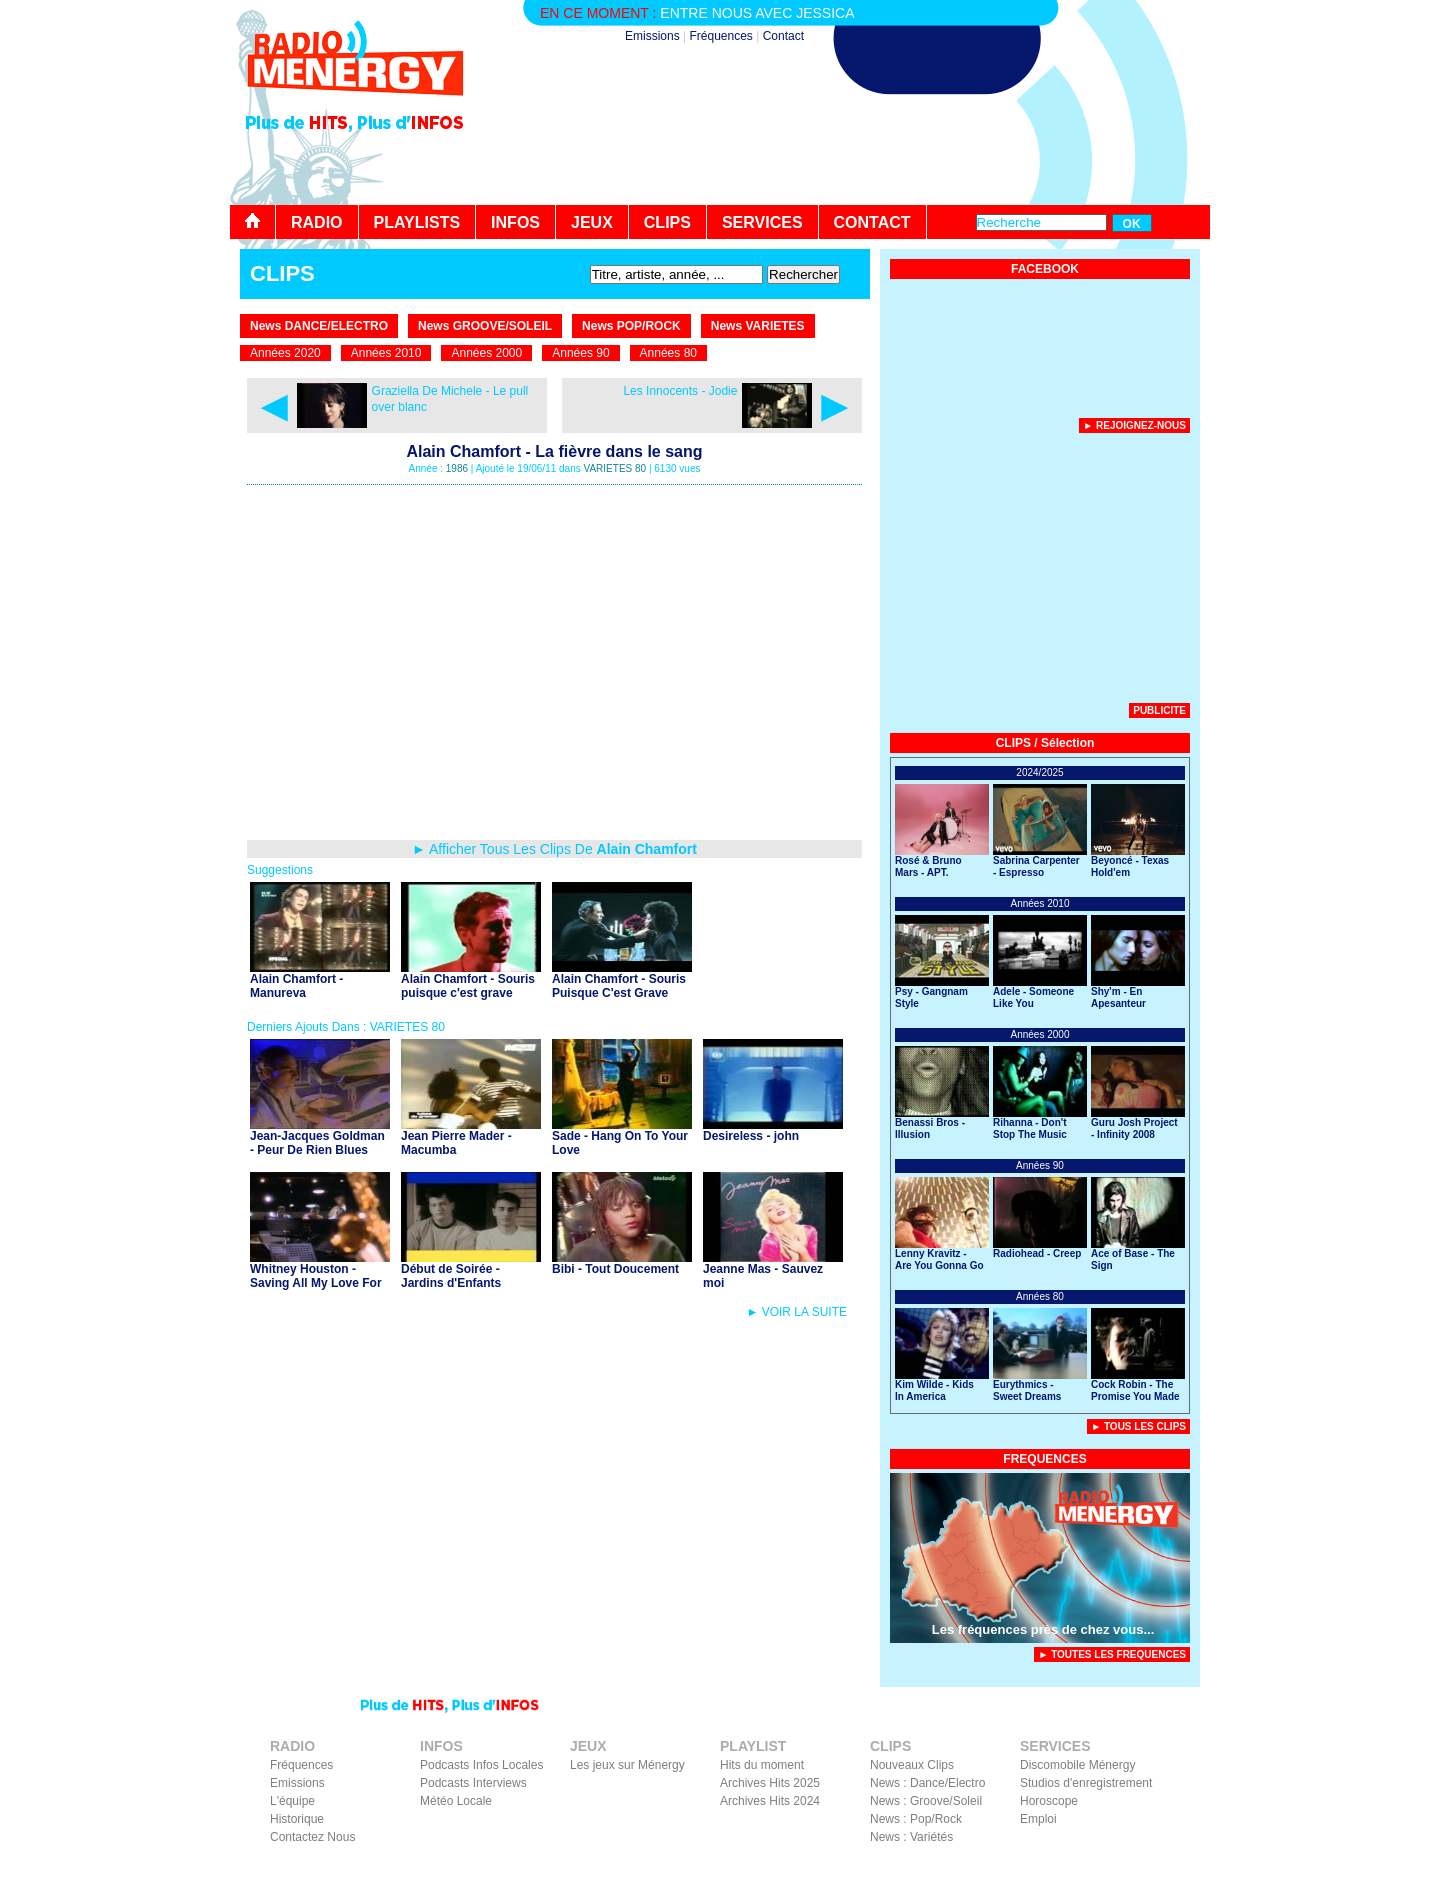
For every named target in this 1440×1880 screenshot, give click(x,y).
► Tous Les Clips (1138, 1426)
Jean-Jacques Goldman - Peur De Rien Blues (317, 1143)
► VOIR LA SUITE (796, 1312)
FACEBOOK (1045, 269)
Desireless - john (751, 1136)
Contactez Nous (312, 1837)
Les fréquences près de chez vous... (1043, 1629)
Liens (946, 1866)
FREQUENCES (1044, 1459)
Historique (297, 1819)
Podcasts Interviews (473, 1783)
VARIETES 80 (615, 468)
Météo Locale (456, 1801)
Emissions (652, 36)
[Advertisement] (846, 150)
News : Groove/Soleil (926, 1801)
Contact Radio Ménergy (859, 1866)
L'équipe (292, 1801)
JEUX (592, 222)
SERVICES (762, 222)
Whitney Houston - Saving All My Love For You (316, 1283)
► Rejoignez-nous (1134, 425)
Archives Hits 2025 (770, 1783)
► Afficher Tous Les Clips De (554, 849)
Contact (783, 36)
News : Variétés (911, 1837)
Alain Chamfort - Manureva (296, 986)
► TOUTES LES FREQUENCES (1112, 1654)
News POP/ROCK (631, 326)
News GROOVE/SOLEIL (485, 326)
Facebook (1100, 1866)
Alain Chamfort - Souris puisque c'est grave (468, 986)
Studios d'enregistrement (1086, 1783)
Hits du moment (762, 1765)
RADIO (317, 222)
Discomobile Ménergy (1077, 1765)
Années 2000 (486, 353)
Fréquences (720, 36)
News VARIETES (758, 326)
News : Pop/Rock (916, 1819)
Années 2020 (285, 353)
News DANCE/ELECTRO (319, 326)
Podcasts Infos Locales (481, 1765)
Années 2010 (386, 353)
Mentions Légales (1017, 1866)
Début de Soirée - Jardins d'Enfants (451, 1276)
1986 (457, 468)
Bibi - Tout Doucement (615, 1269)
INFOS (515, 222)
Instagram (1163, 1866)
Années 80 (668, 353)
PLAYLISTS (417, 222)
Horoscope (1049, 1801)
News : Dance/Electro (927, 1783)
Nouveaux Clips (912, 1765)
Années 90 (580, 353)
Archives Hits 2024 (770, 1801)
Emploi (1038, 1819)
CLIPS (667, 222)
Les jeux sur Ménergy (627, 1765)
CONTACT (872, 222)
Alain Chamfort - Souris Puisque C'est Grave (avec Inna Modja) (619, 993)
